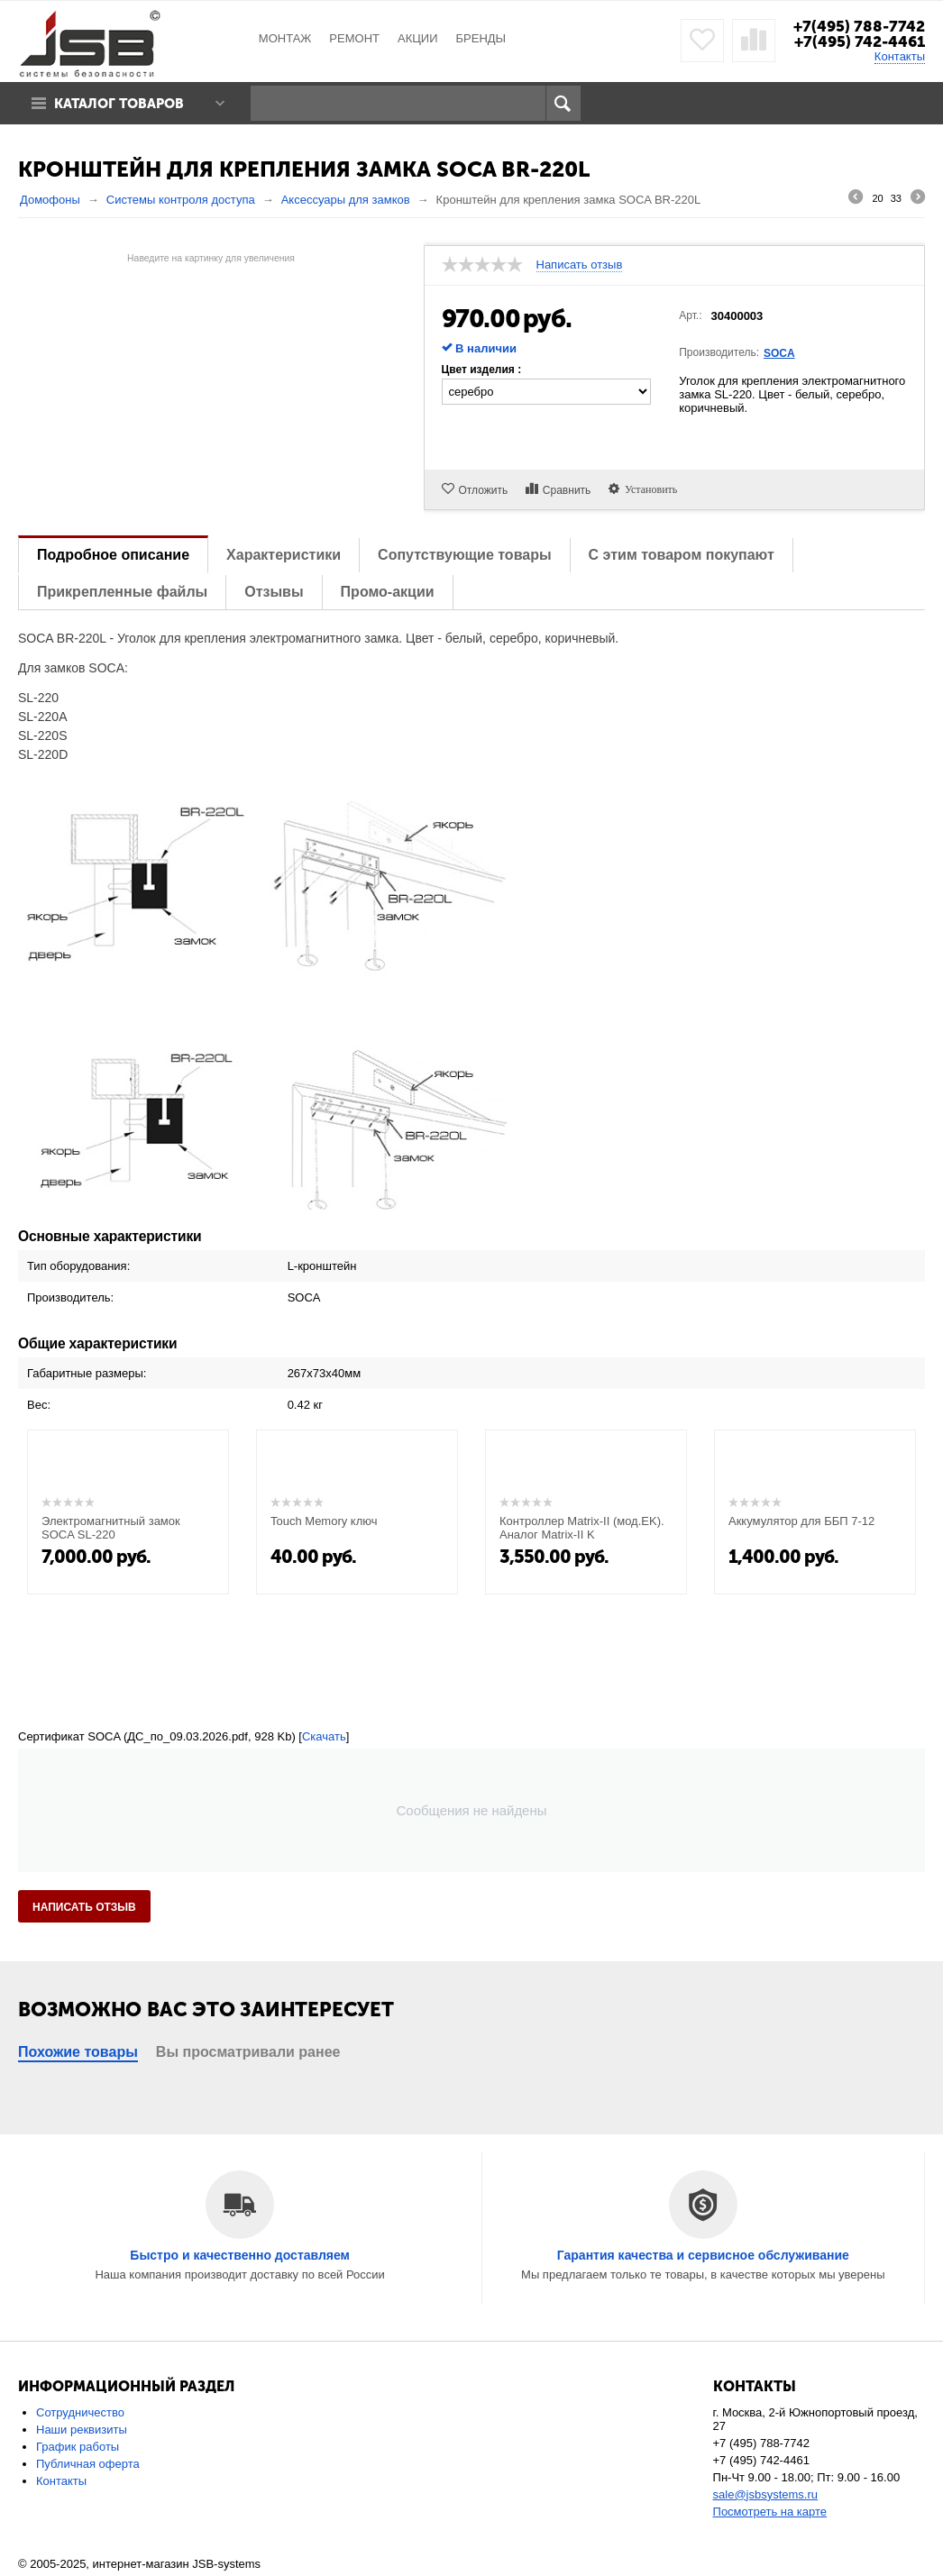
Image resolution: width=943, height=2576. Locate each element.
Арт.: (690, 315)
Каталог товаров (120, 104)
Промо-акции (388, 591)
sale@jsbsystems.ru (766, 2494)
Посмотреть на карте (770, 2511)
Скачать (324, 1736)
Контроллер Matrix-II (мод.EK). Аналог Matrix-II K (581, 1527)
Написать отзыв (579, 265)
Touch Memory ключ (324, 1521)
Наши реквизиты (81, 2429)
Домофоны (50, 199)
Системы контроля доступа (180, 199)
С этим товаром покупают (681, 554)
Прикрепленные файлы (122, 591)
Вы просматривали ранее (248, 2052)
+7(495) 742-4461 (859, 41)
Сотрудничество (80, 2412)
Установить (648, 488)
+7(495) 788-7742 (859, 26)
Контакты (899, 56)
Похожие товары (78, 2052)
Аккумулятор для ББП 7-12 (801, 1521)
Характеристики (283, 554)
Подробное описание (113, 554)
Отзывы (273, 591)
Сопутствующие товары (464, 554)
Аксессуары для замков (345, 199)
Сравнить (567, 490)
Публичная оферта (88, 2464)
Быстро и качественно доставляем (240, 2255)
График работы (77, 2446)
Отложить (483, 490)
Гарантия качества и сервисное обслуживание (703, 2255)
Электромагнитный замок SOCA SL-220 (110, 1527)
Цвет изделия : (482, 369)
